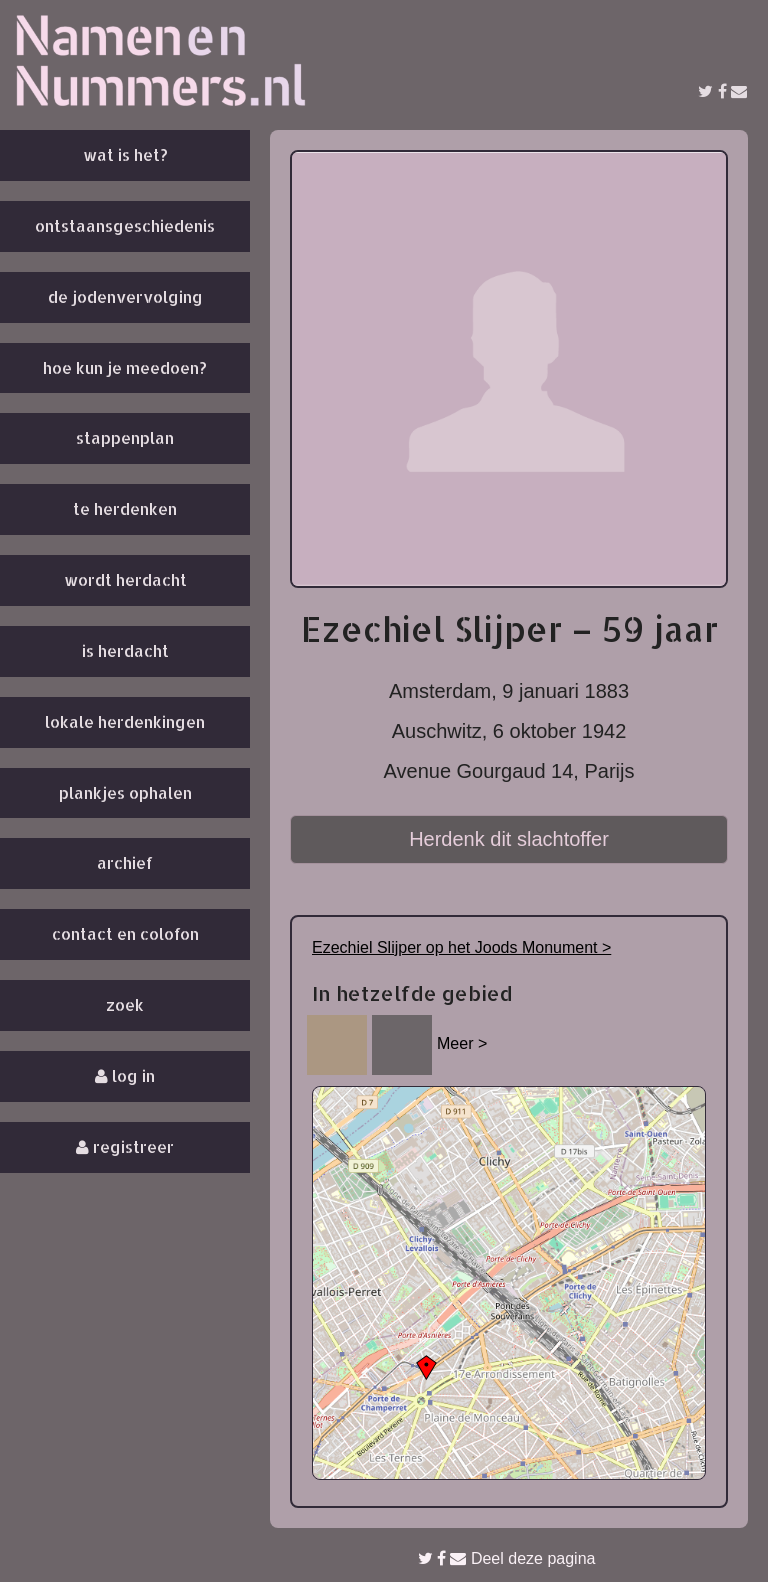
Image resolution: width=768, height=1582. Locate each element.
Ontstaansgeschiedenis (125, 225)
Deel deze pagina (507, 1558)
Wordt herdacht (125, 579)
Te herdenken (125, 508)
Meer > (462, 1043)
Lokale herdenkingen (125, 721)
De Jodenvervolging (125, 296)
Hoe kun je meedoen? (125, 367)
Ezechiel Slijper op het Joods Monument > (461, 947)
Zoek (125, 1004)
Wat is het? (125, 154)
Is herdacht (125, 650)
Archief (125, 862)
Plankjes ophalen (125, 792)
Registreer (125, 1146)
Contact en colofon (125, 933)
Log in (125, 1075)
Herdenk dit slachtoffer (509, 839)
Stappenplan (125, 437)
